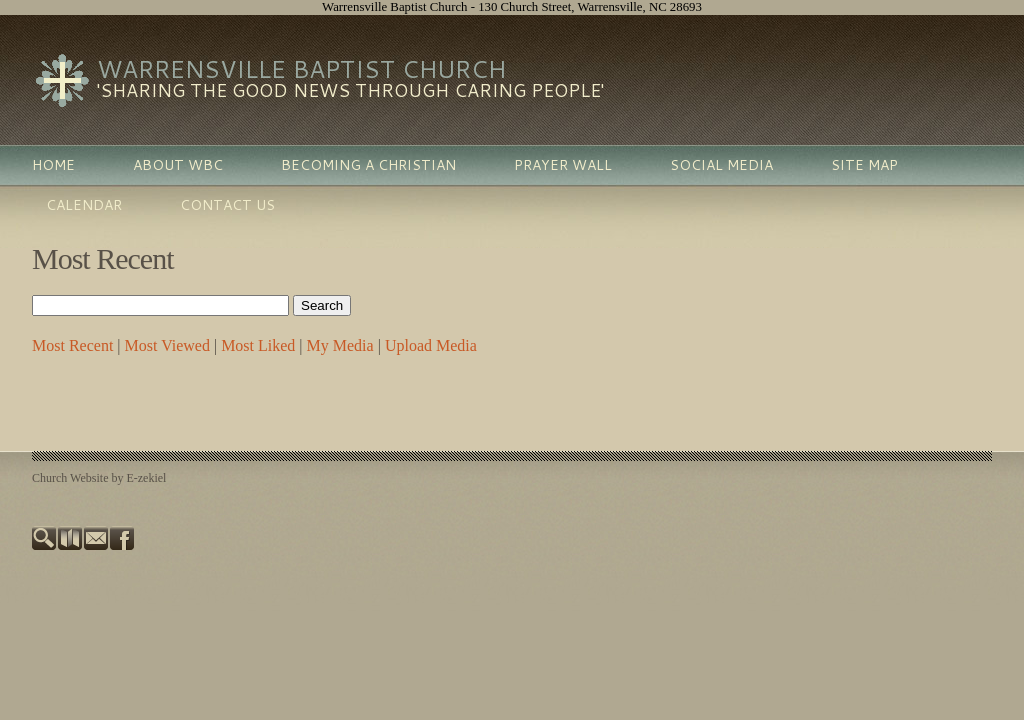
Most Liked (258, 345)
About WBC (178, 165)
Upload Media (431, 345)
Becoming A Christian (368, 165)
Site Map (864, 165)
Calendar (84, 205)
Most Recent (72, 345)
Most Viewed (167, 345)
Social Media (721, 165)
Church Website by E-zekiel (99, 478)
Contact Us (227, 205)
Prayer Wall (563, 165)
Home (53, 165)
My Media (340, 345)
